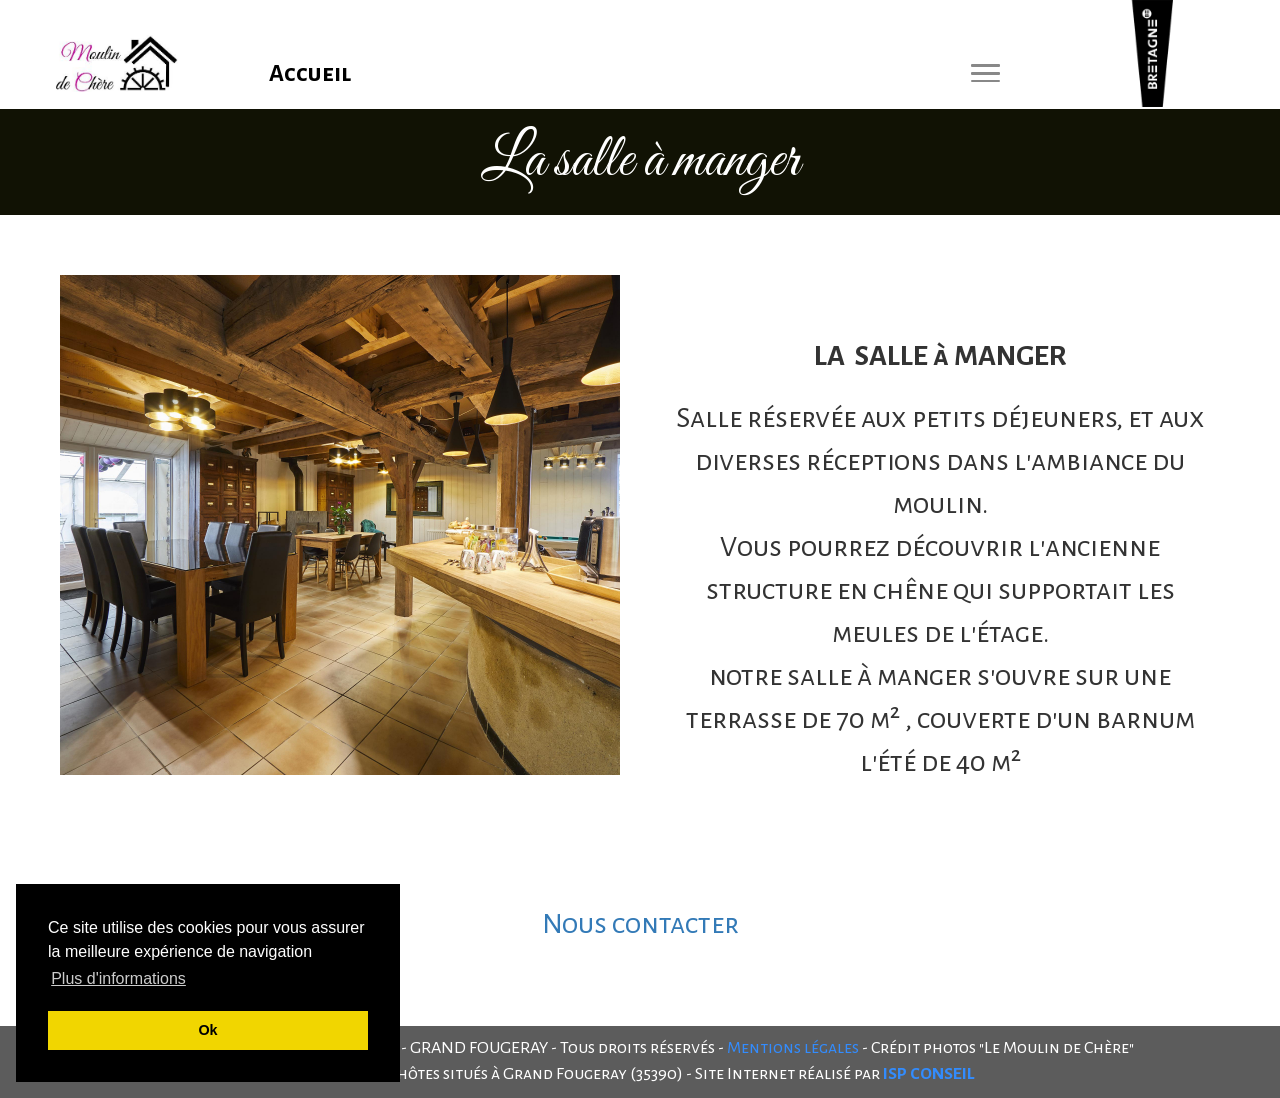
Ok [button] (207, 1030)
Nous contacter (640, 924)
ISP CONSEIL (928, 1074)
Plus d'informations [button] (118, 978)
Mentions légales (793, 1048)
